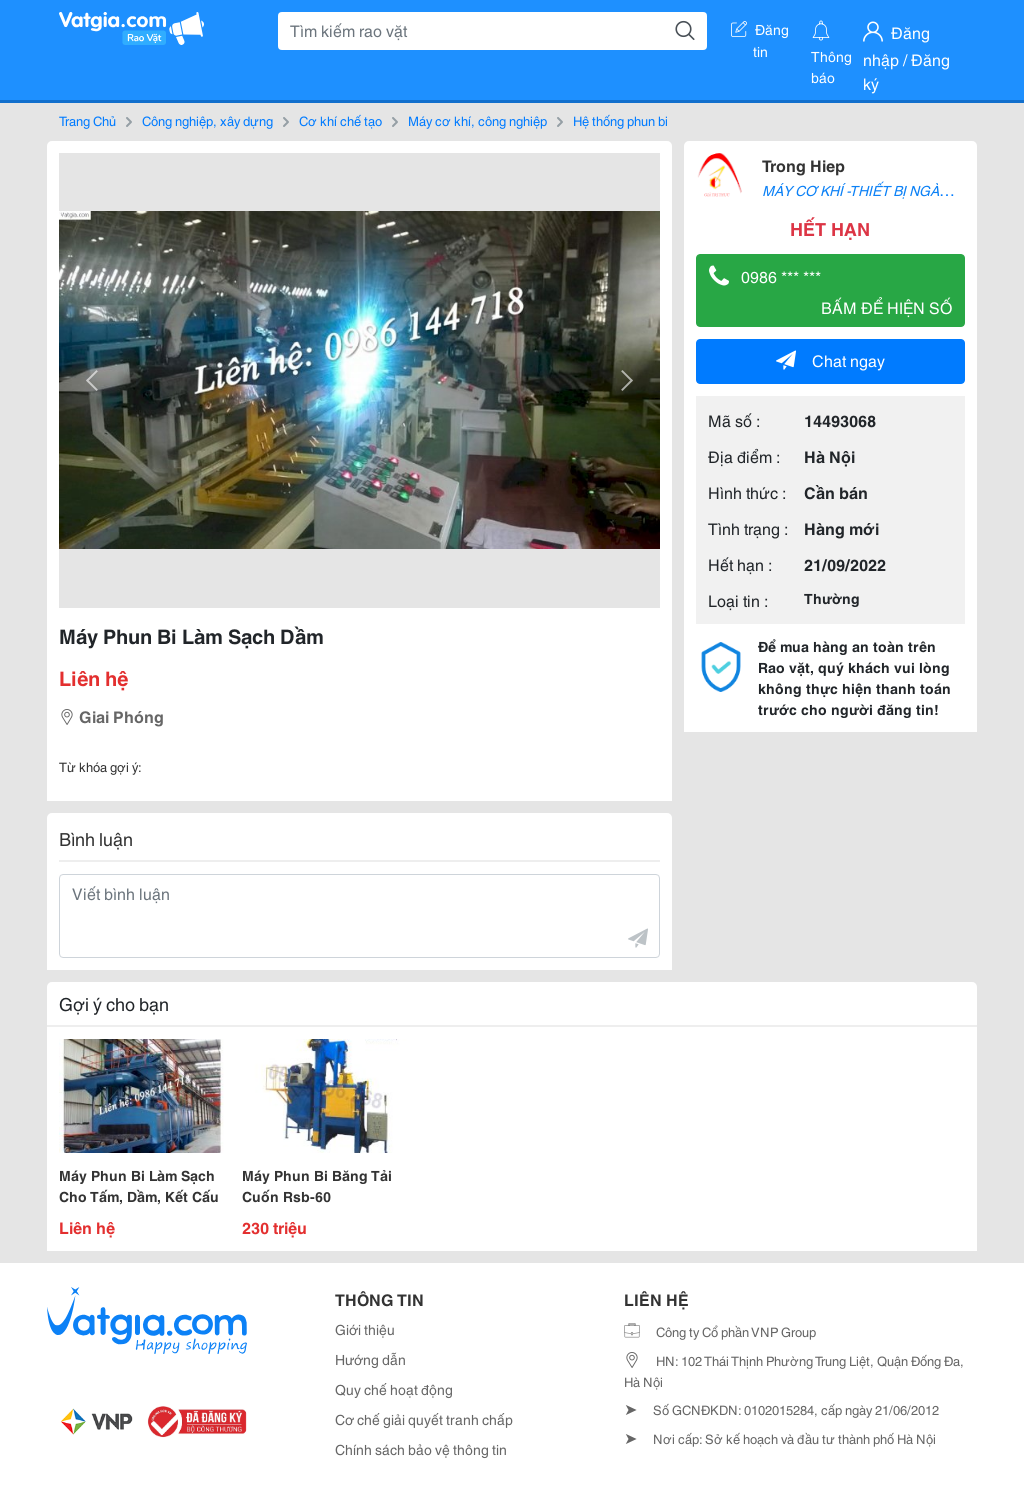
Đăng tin (760, 33)
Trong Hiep (803, 164)
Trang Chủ (87, 120)
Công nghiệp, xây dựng (207, 120)
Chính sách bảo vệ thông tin (421, 1449)
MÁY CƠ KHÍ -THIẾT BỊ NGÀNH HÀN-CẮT (893, 190)
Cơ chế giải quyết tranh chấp (424, 1419)
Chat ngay (830, 359)
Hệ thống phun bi (620, 120)
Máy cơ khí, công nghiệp (477, 120)
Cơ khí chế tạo (340, 120)
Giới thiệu (365, 1329)
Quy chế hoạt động (394, 1389)
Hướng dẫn (370, 1359)
